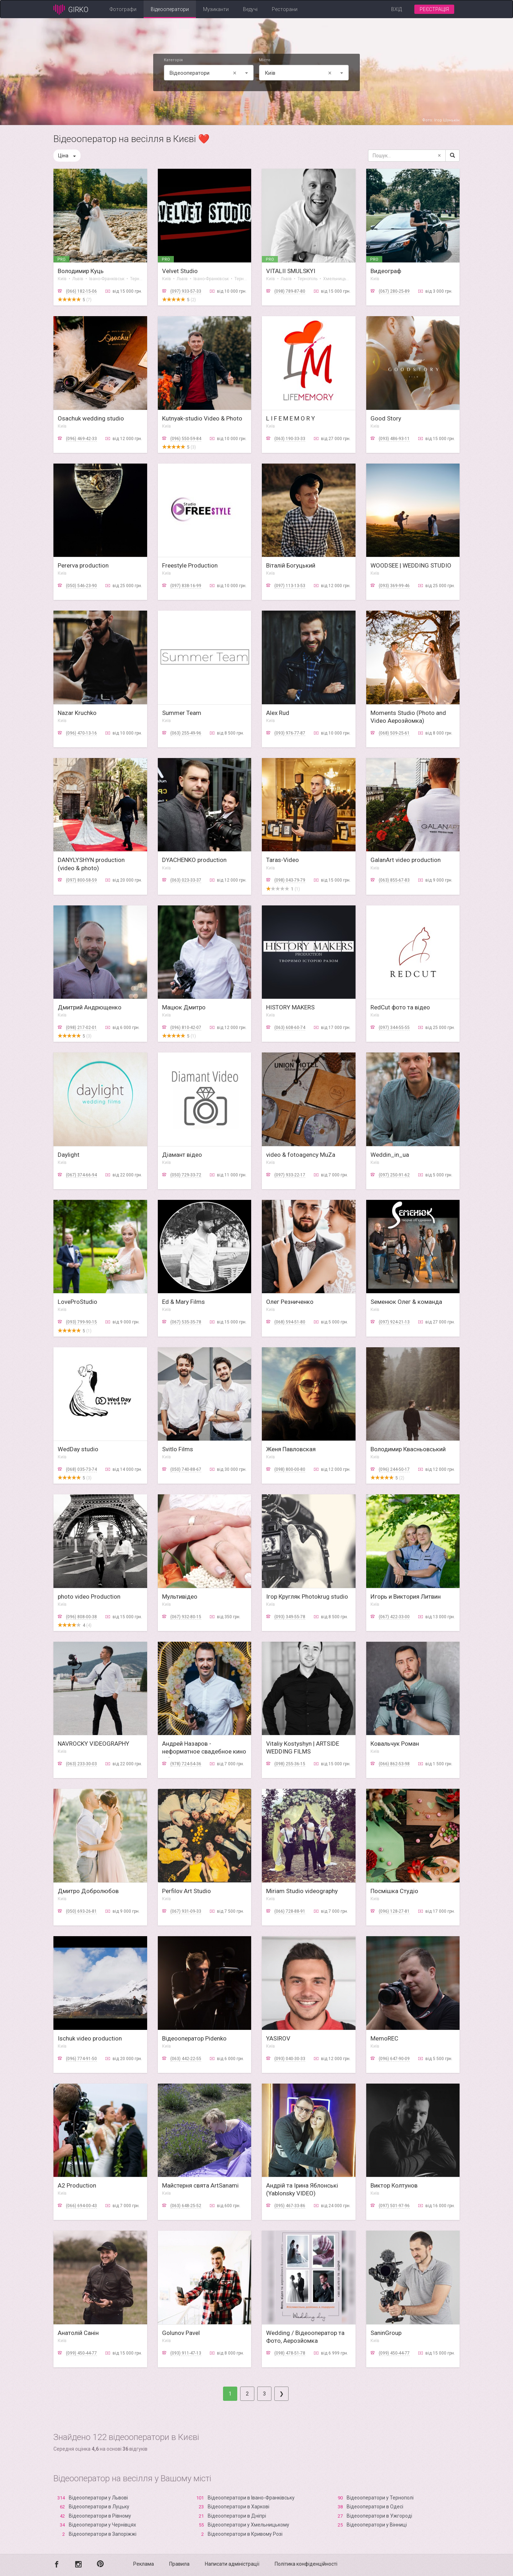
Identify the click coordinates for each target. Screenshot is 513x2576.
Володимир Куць (81, 271)
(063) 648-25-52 (185, 2205)
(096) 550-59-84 (185, 438)
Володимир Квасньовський (408, 1449)
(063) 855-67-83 (394, 880)
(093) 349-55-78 (289, 1616)
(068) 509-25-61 (394, 733)
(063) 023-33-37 (185, 880)
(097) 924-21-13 (394, 1322)
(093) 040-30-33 (289, 2058)
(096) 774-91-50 (81, 2058)
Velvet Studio (180, 271)
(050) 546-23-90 (81, 585)
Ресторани (284, 9)
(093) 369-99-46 (394, 585)
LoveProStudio (77, 1301)
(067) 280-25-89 (394, 291)
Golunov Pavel (181, 2332)
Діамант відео (182, 1154)
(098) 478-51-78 (289, 2353)
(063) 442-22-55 (185, 2058)
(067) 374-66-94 (81, 1174)
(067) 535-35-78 (185, 1322)
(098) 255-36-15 (289, 1763)
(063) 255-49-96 (185, 733)
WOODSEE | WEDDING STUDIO (410, 565)
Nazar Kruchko (77, 712)
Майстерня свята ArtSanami (200, 2185)
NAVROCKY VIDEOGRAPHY (93, 1743)
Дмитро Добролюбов (88, 1891)
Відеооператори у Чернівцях (102, 2525)
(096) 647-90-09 (394, 2058)
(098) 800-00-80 (289, 1469)
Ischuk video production (90, 2038)
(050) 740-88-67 (185, 1469)
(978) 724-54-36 (185, 1763)
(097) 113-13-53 (289, 585)
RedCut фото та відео (400, 1007)
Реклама (143, 2564)
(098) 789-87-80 (289, 291)
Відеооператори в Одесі (375, 2506)
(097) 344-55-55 (394, 1027)
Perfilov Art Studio (186, 1891)
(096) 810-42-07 (185, 1027)
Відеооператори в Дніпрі (237, 2516)
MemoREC (384, 2038)
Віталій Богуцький (290, 565)
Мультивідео (179, 1596)
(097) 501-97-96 (394, 2205)
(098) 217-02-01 (81, 1027)
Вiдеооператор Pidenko (194, 2038)
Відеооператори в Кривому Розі (245, 2534)
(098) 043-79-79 (289, 880)
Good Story (385, 418)
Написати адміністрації (232, 2564)
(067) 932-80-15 (185, 1616)
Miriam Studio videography (302, 1891)
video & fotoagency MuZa (300, 1154)
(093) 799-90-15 (81, 1322)
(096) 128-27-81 (394, 1911)
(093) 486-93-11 (394, 438)
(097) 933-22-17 (289, 1174)
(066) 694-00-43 (81, 2205)
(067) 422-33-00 (394, 1616)
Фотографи (123, 9)
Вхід (396, 9)
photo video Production (89, 1596)
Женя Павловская (291, 1449)
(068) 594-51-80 (289, 1322)
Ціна (67, 155)
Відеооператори (170, 9)
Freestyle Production (190, 565)
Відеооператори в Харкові (238, 2506)
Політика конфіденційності (306, 2564)
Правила (179, 2564)
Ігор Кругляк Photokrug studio (307, 1596)
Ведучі (250, 9)
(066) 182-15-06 (81, 291)
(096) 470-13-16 (81, 733)
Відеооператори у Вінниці (377, 2525)
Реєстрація (434, 9)
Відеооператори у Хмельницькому (248, 2525)
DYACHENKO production (194, 859)
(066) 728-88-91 (289, 1911)
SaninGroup (385, 2332)
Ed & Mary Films (183, 1301)
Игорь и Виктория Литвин (405, 1596)
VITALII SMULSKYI (290, 271)
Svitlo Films (177, 1449)
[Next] (281, 2394)
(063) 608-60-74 (289, 1027)
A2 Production (77, 2185)
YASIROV (278, 2038)
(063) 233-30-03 (81, 1763)
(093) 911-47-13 (185, 2353)
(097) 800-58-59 (81, 880)
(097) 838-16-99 (185, 585)
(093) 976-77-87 (289, 733)
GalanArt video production (405, 859)
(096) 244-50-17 (394, 1469)
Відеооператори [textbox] (204, 73)
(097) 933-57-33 (185, 291)
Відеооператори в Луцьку (99, 2506)
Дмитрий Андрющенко (89, 1007)
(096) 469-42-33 (81, 438)
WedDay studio (78, 1449)
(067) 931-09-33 (185, 1911)
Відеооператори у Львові (98, 2498)
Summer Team (181, 712)
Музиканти (216, 9)
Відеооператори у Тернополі (380, 2498)
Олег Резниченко (290, 1301)
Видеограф (385, 271)
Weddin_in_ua (389, 1154)
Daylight (68, 1154)
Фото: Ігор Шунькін (441, 120)
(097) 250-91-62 (394, 1174)
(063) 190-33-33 (289, 438)
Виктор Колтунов (394, 2185)
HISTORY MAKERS (290, 1007)
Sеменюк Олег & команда (406, 1301)
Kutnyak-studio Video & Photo (202, 418)
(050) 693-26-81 (81, 1911)
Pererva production (83, 565)
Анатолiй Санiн (78, 2332)
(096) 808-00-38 (81, 1616)
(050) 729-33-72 (185, 1174)
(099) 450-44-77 (81, 2353)
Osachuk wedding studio (91, 418)
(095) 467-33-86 (289, 2205)
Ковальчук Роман (394, 1743)
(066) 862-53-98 (394, 1763)
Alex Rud (277, 712)
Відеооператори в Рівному (100, 2516)
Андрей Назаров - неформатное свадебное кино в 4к (204, 1751)
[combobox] (209, 72)
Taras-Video (282, 859)
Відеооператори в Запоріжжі (102, 2534)
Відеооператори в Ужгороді (379, 2516)
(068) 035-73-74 (81, 1469)
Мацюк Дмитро (184, 1007)
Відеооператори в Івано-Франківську (251, 2498)
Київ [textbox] (299, 73)
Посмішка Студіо (394, 1891)
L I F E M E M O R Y (290, 418)
